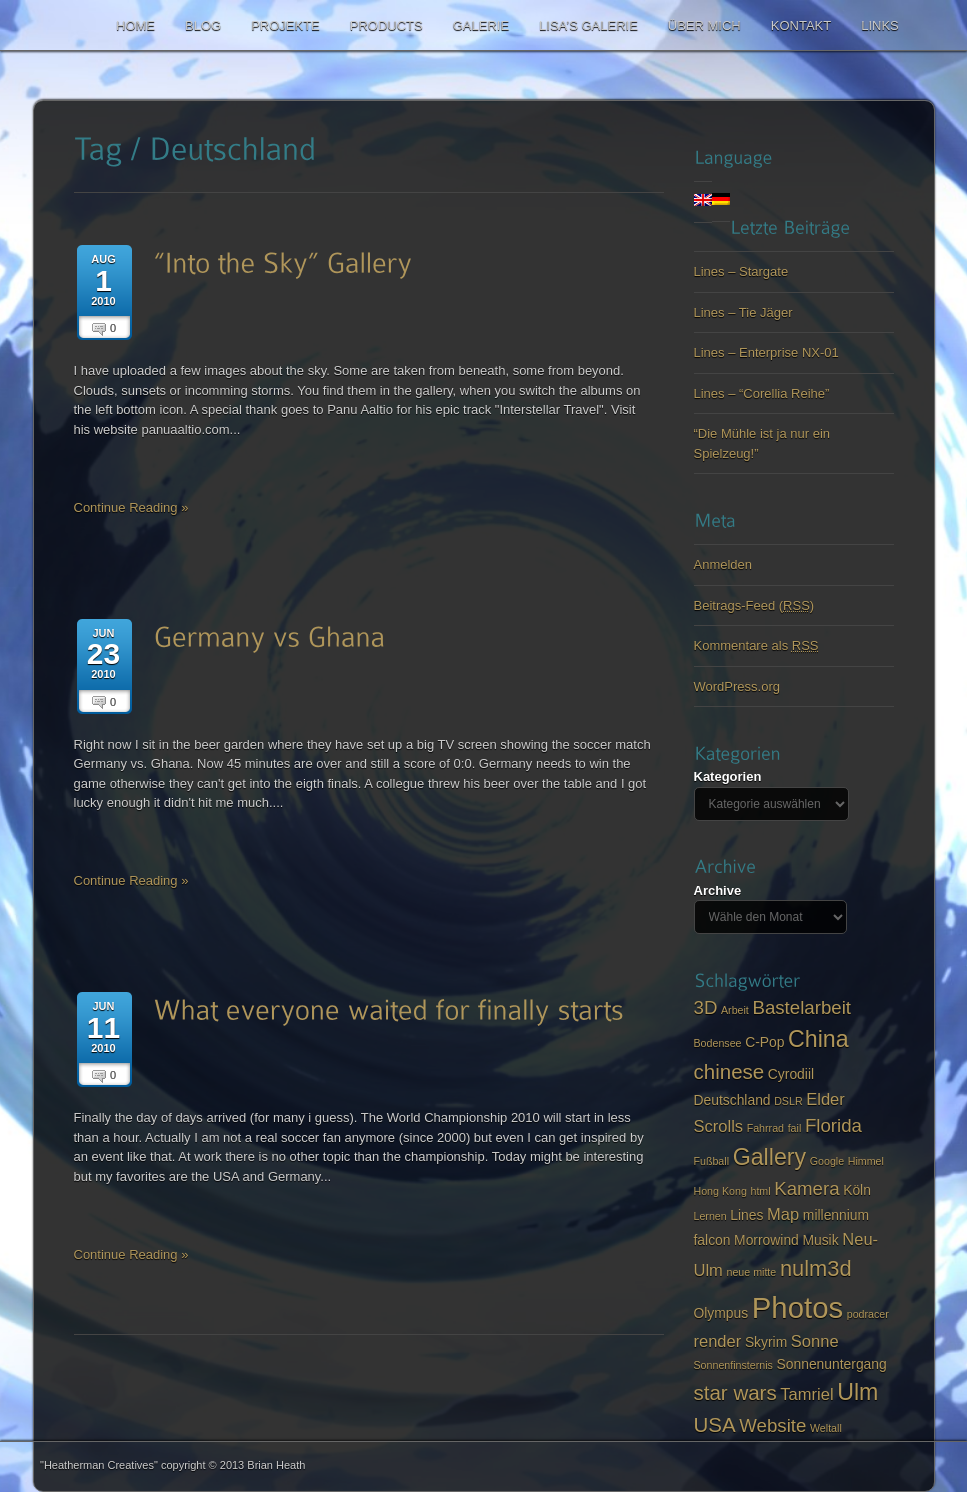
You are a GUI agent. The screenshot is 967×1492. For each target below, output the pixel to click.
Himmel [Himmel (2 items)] (866, 1161)
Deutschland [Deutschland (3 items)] (732, 1100)
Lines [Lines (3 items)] (746, 1215)
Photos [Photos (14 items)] (797, 1307)
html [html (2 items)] (760, 1191)
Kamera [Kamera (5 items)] (806, 1188)
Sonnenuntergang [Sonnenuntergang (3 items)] (832, 1364)
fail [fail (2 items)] (795, 1128)
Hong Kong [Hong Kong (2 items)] (720, 1191)
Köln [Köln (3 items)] (857, 1190)
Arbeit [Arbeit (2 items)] (735, 1010)
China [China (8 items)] (818, 1039)
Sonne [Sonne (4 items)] (815, 1341)
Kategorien (728, 776)
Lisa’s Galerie (588, 25)
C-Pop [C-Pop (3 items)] (764, 1042)
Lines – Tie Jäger (743, 312)
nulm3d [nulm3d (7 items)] (816, 1268)
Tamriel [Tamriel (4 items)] (806, 1394)
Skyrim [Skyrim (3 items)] (766, 1342)
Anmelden (723, 564)
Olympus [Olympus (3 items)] (721, 1313)
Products (386, 25)
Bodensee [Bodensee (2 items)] (718, 1043)
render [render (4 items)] (718, 1341)
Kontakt (801, 25)
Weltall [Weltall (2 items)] (826, 1428)
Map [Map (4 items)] (783, 1214)
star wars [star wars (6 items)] (735, 1392)
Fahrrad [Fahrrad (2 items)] (765, 1128)
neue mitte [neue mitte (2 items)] (751, 1272)
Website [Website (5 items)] (772, 1425)
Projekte (285, 25)
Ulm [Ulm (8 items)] (857, 1392)
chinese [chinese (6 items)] (729, 1071)
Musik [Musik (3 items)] (820, 1240)
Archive (718, 890)
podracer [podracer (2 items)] (868, 1314)
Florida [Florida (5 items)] (833, 1125)
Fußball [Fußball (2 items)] (712, 1161)
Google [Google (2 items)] (827, 1161)
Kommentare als (756, 645)
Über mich (704, 25)
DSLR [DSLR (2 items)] (788, 1101)
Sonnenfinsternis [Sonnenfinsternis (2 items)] (733, 1365)
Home (135, 25)
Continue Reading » (131, 507)
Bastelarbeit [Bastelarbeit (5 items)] (801, 1007)
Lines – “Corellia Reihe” (762, 393)
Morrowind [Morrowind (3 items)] (766, 1240)
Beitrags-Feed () (754, 605)
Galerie (481, 25)
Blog (203, 25)
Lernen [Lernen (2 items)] (710, 1216)
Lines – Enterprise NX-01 (766, 352)
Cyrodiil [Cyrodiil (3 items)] (791, 1074)
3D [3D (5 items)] (706, 1007)
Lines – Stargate (741, 271)
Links (880, 25)
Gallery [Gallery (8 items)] (769, 1157)
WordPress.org (737, 686)
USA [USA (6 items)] (715, 1424)
